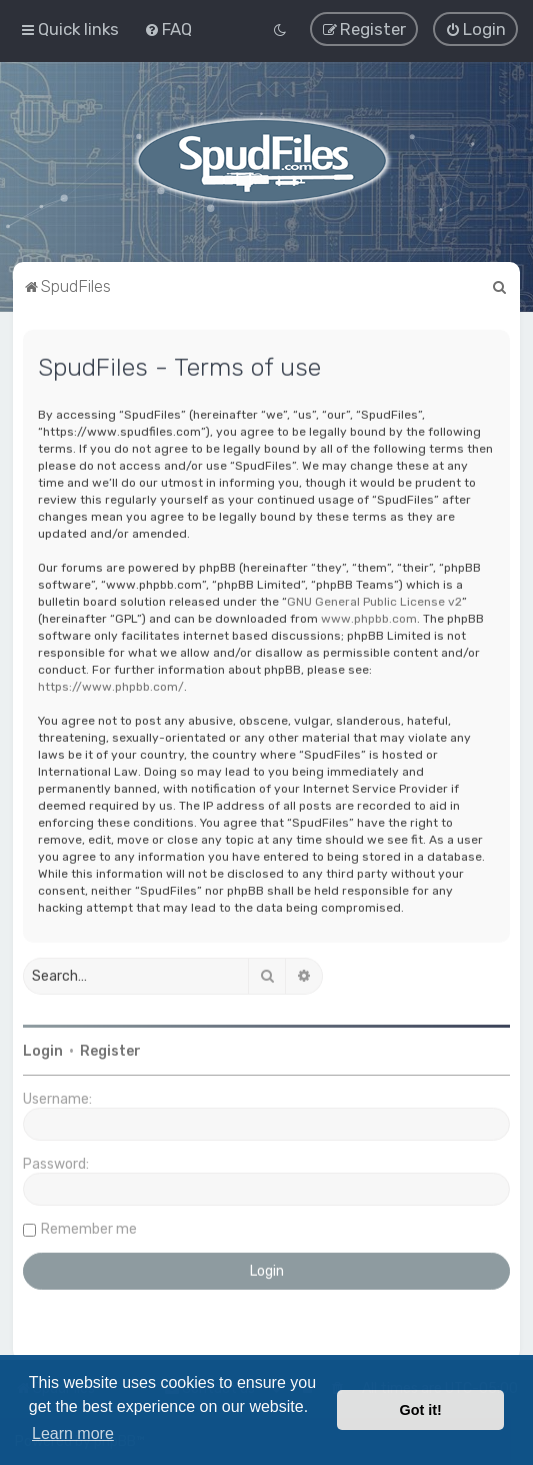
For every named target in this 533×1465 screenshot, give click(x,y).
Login (43, 1049)
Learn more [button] (73, 1433)
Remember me (89, 1227)
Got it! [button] (421, 1410)
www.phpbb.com (369, 617)
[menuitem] (168, 28)
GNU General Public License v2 (374, 600)
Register (110, 1049)
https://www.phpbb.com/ (111, 685)
